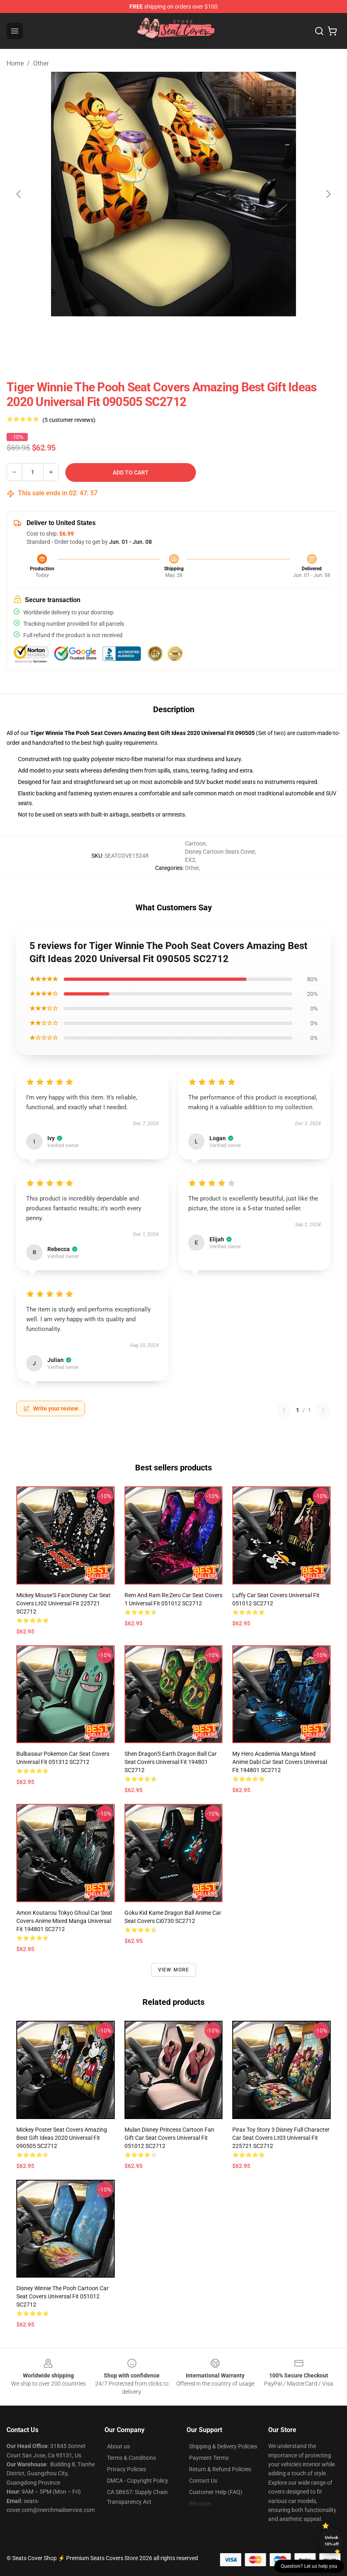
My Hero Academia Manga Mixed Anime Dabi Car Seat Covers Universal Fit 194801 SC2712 (279, 1761)
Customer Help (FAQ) (215, 2492)
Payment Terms (209, 2458)
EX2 (190, 859)
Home (15, 63)
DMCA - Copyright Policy (137, 2480)
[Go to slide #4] (237, 334)
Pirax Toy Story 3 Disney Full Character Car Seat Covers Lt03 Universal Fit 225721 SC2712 (280, 2137)
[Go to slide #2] (152, 334)
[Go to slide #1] (109, 334)
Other (41, 63)
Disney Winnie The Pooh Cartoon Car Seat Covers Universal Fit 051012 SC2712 (62, 2296)
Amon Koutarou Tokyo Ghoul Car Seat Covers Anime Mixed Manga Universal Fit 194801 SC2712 (64, 1920)
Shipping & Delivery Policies (223, 2446)
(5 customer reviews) (69, 420)
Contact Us (203, 2480)
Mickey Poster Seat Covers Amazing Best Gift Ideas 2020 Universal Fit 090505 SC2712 (61, 2137)
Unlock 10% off (332, 2540)
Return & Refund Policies (220, 2469)
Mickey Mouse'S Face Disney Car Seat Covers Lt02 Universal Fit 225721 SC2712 (63, 1603)
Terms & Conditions (131, 2458)
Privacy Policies (126, 2469)
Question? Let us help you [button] (309, 2566)
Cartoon (195, 843)
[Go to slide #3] (194, 334)
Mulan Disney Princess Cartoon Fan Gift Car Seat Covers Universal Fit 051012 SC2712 (169, 2137)
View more (173, 1970)
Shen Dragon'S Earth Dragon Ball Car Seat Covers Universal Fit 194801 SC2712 (171, 1761)
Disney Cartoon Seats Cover (220, 851)
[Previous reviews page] (283, 1410)
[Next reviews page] (323, 1410)
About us (118, 2446)
